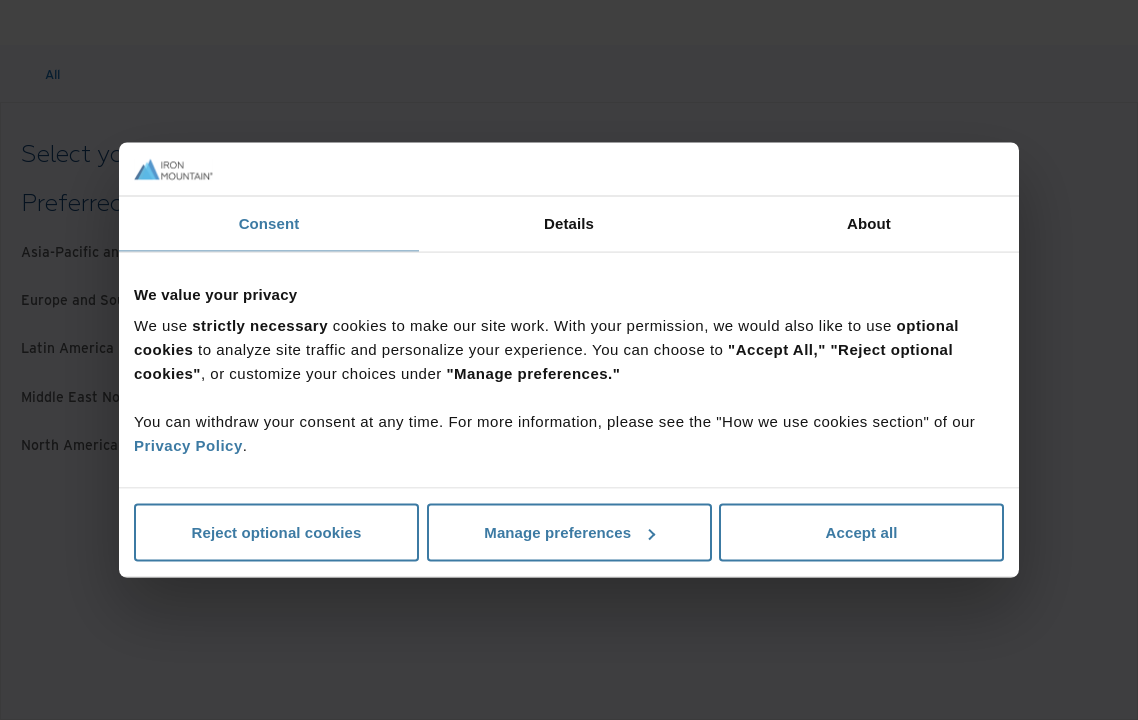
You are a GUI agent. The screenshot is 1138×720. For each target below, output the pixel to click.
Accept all (862, 532)
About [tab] (869, 222)
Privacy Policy (188, 445)
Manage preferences (569, 532)
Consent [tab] (269, 222)
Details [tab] (569, 222)
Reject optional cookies (277, 532)
